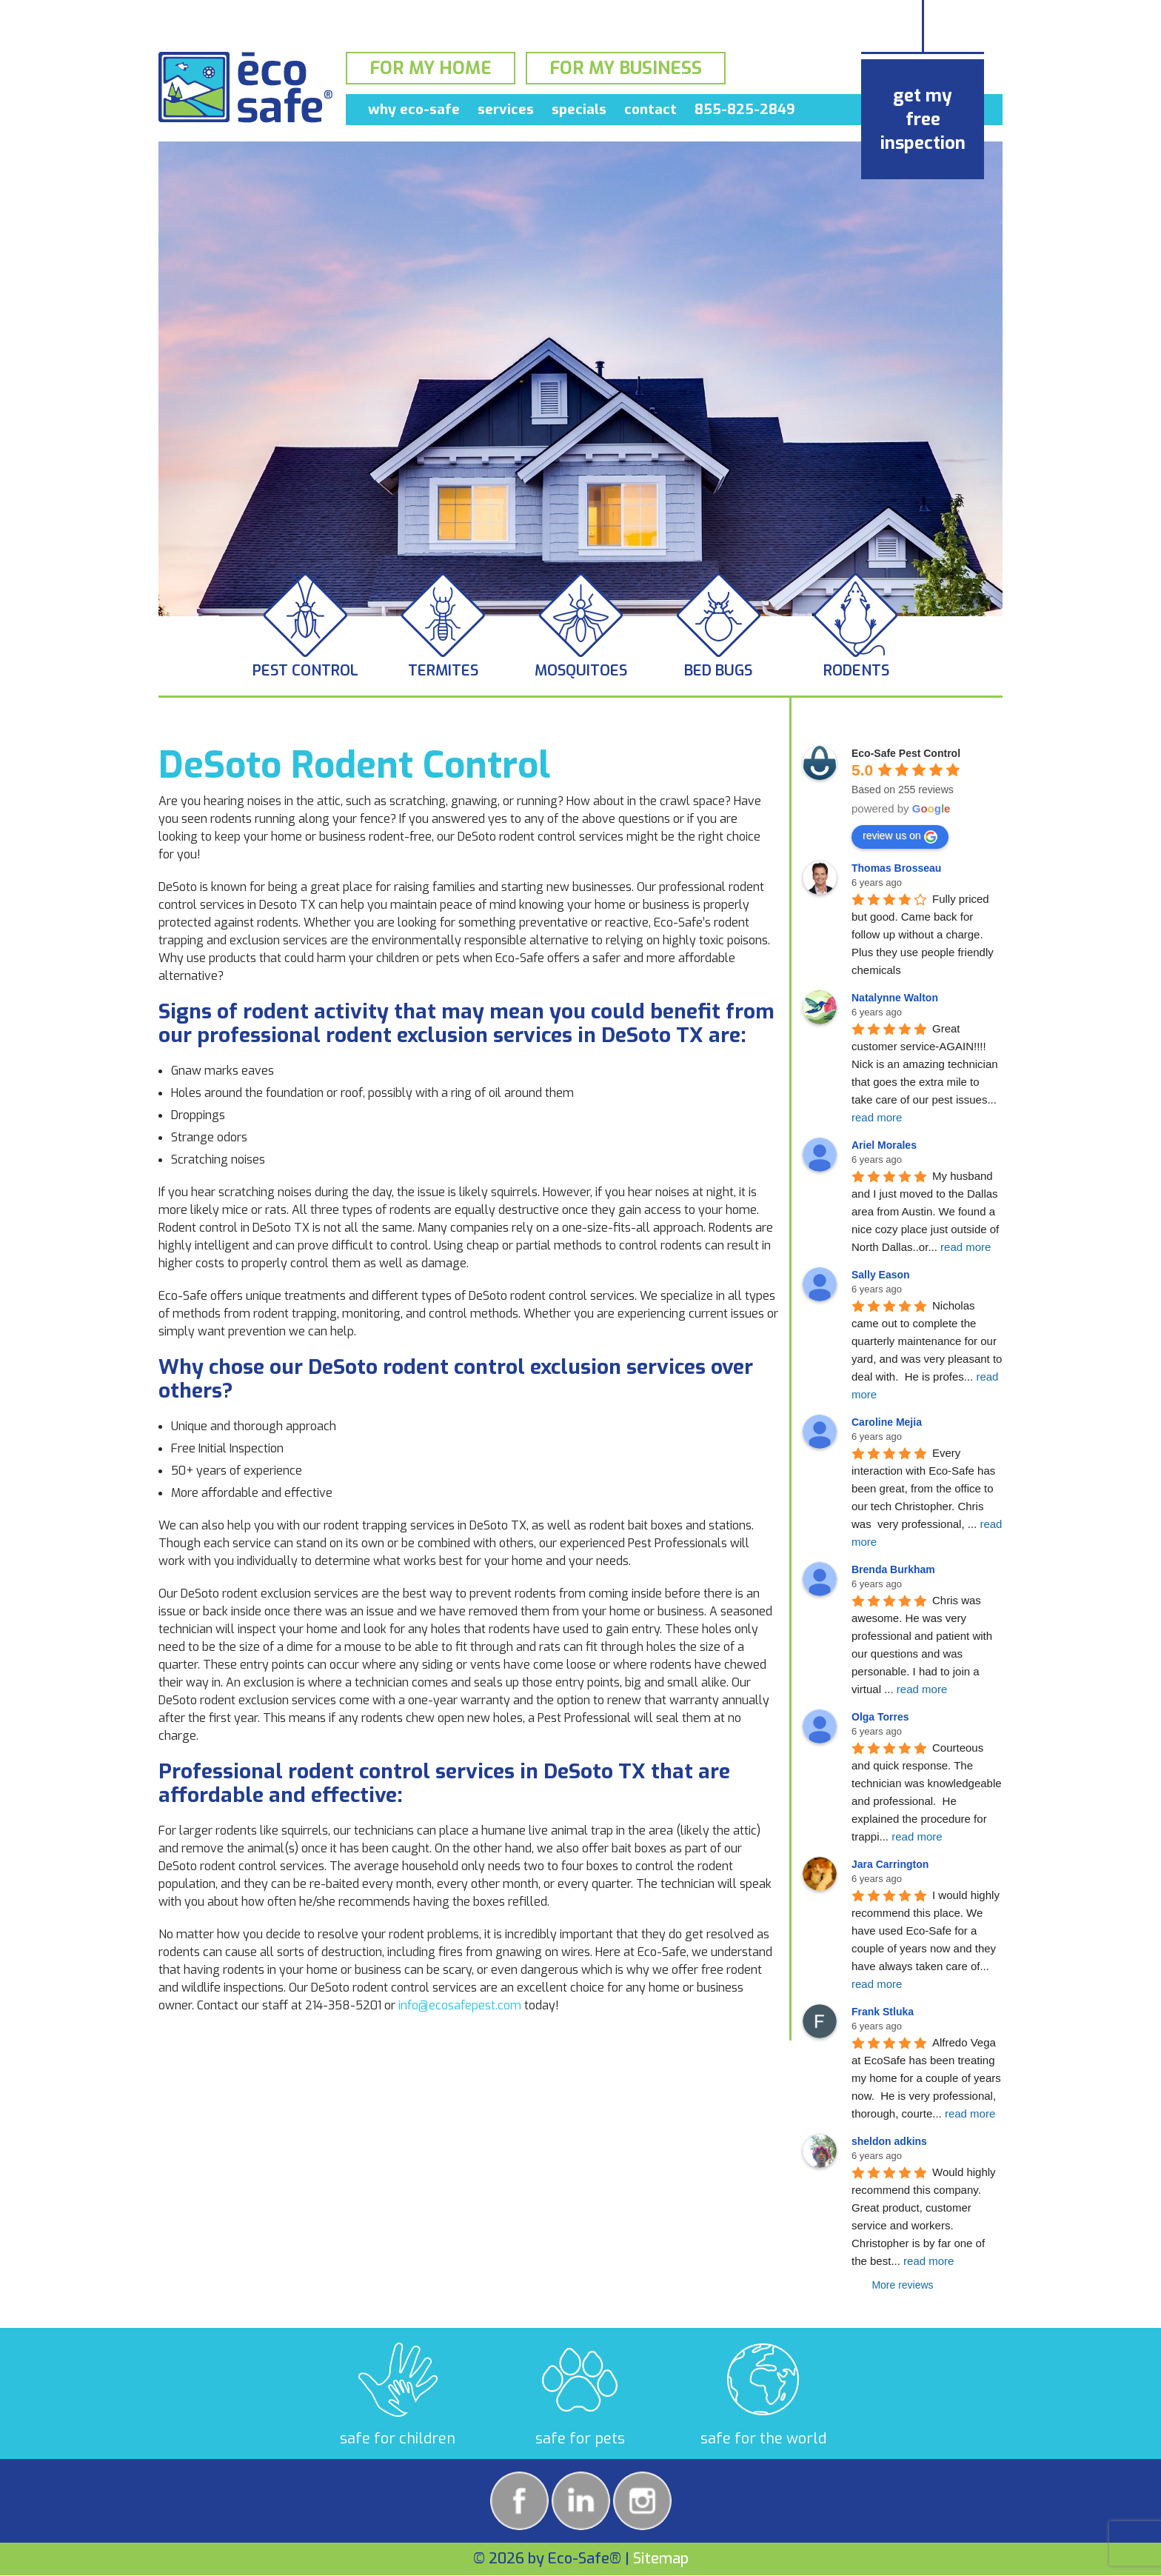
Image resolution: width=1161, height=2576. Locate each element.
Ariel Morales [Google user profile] (884, 1145)
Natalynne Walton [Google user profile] (894, 998)
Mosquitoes (581, 671)
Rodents (856, 671)
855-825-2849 (745, 112)
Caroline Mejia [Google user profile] (886, 1422)
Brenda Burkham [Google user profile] (893, 1569)
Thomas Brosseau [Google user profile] (896, 868)
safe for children (397, 2439)
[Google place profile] (905, 753)
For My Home (430, 69)
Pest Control (305, 671)
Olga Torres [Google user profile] (880, 1717)
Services (506, 112)
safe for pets (580, 2439)
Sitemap (661, 2559)
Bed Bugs (718, 671)
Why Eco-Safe (414, 112)
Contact (650, 112)
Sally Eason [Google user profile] (880, 1275)
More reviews (902, 2285)
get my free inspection (923, 119)
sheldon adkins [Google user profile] (889, 2141)
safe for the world (763, 2439)
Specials (579, 112)
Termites (443, 671)
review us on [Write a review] (900, 836)
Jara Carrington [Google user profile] (890, 1864)
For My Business (625, 69)
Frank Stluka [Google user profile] (882, 2012)
